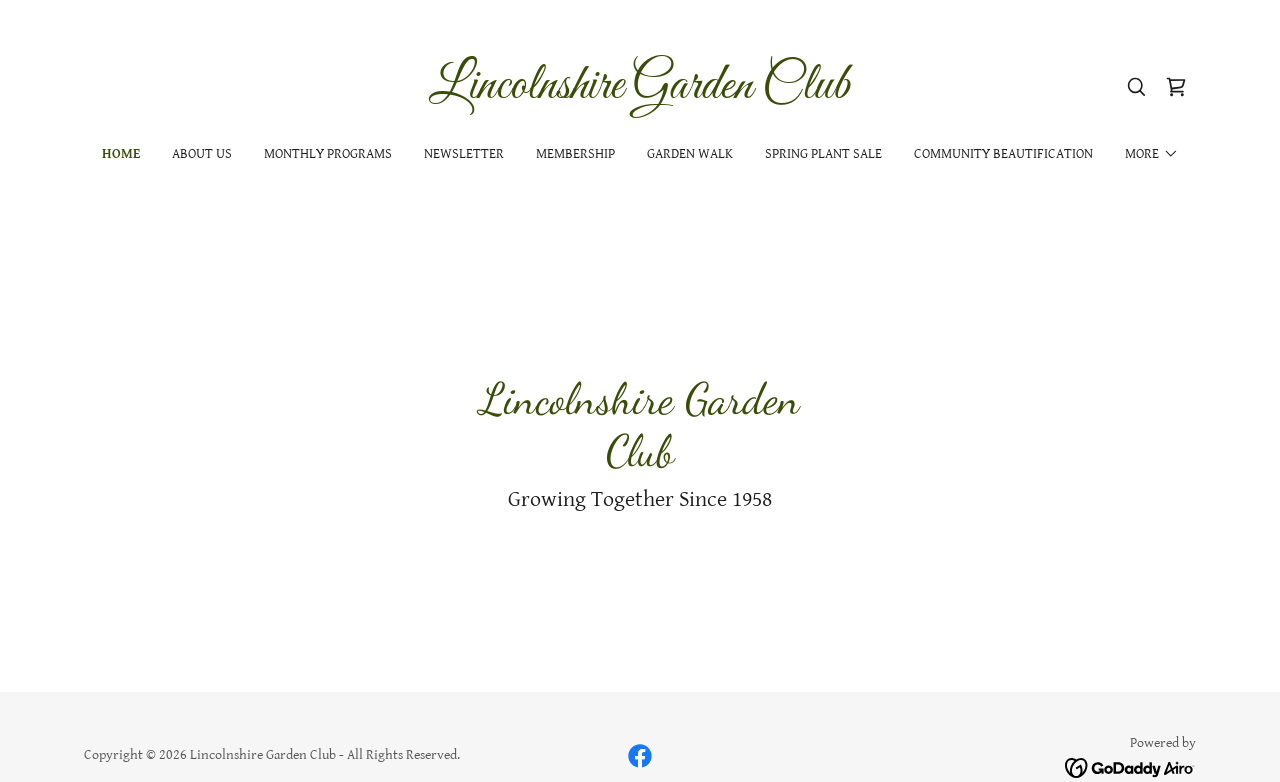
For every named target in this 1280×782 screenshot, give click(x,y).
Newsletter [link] (464, 154)
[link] (640, 93)
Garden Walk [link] (690, 154)
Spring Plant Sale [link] (823, 154)
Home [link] (121, 154)
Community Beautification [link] (1003, 154)
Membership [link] (575, 154)
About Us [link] (202, 154)
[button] (1152, 154)
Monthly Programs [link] (328, 154)
